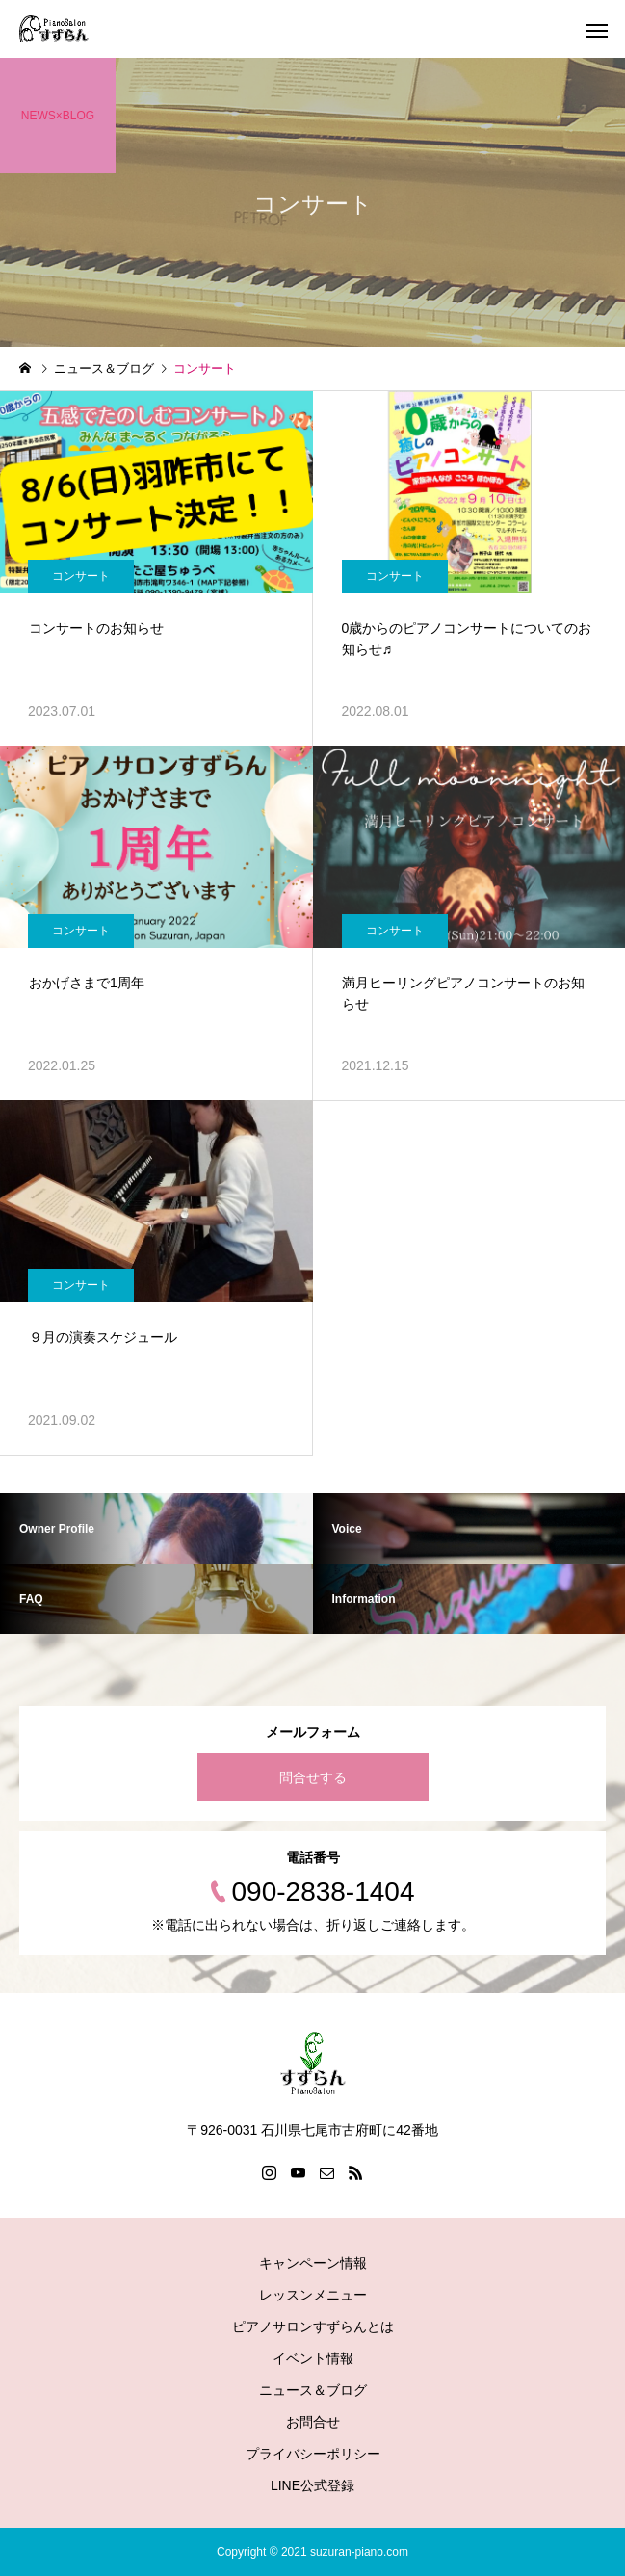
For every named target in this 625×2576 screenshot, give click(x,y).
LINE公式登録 (312, 2485)
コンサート (81, 576)
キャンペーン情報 (313, 2263)
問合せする (313, 1777)
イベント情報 (313, 2358)
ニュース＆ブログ (313, 2390)
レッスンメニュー (313, 2294)
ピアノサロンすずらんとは (313, 2326)
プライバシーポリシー (313, 2453)
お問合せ (313, 2422)
